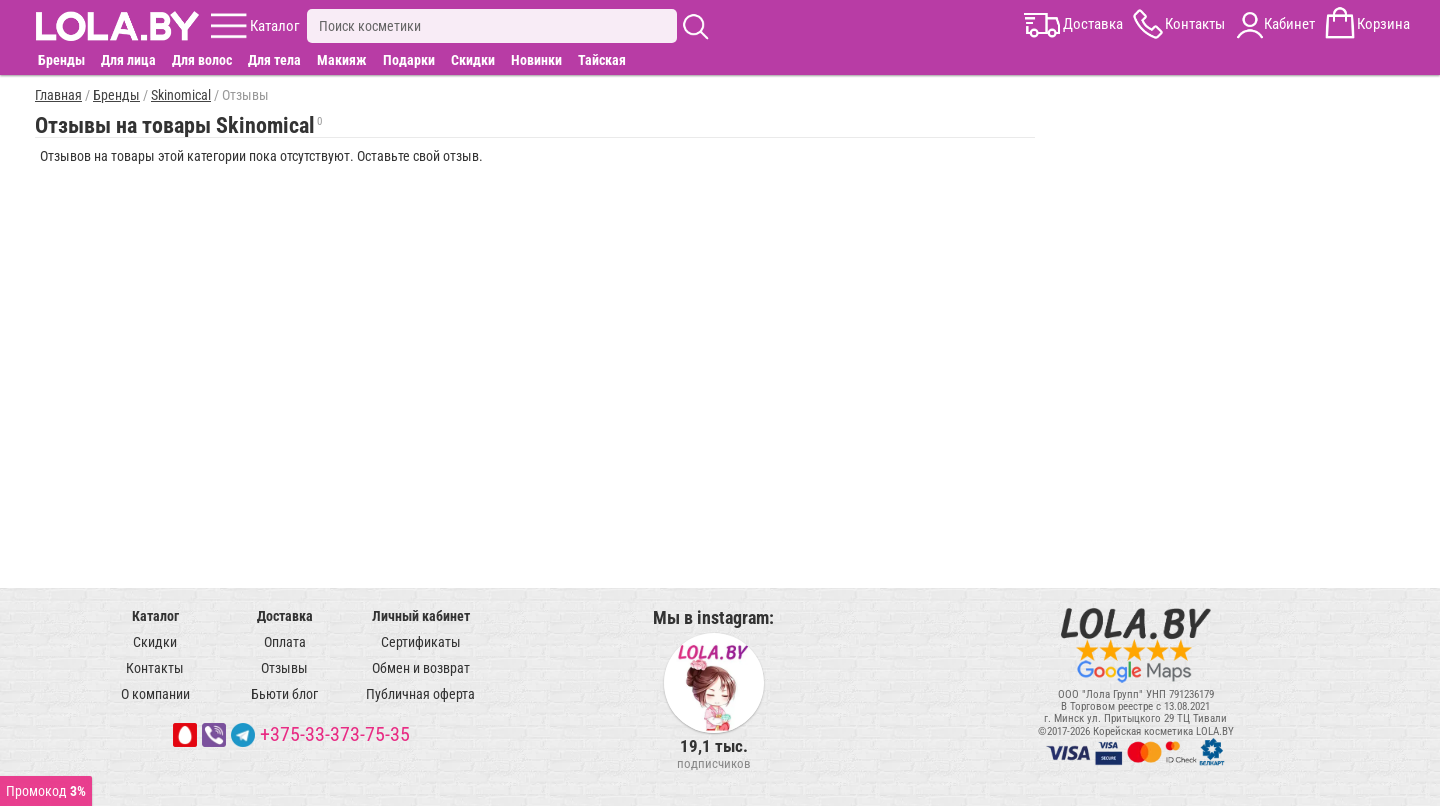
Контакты (155, 668)
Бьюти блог (284, 694)
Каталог (155, 616)
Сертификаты (421, 642)
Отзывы (284, 668)
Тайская (602, 60)
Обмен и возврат (421, 668)
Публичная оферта (420, 694)
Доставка (285, 616)
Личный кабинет (421, 616)
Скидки (473, 60)
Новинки (536, 60)
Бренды (61, 60)
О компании (155, 694)
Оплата (285, 642)
